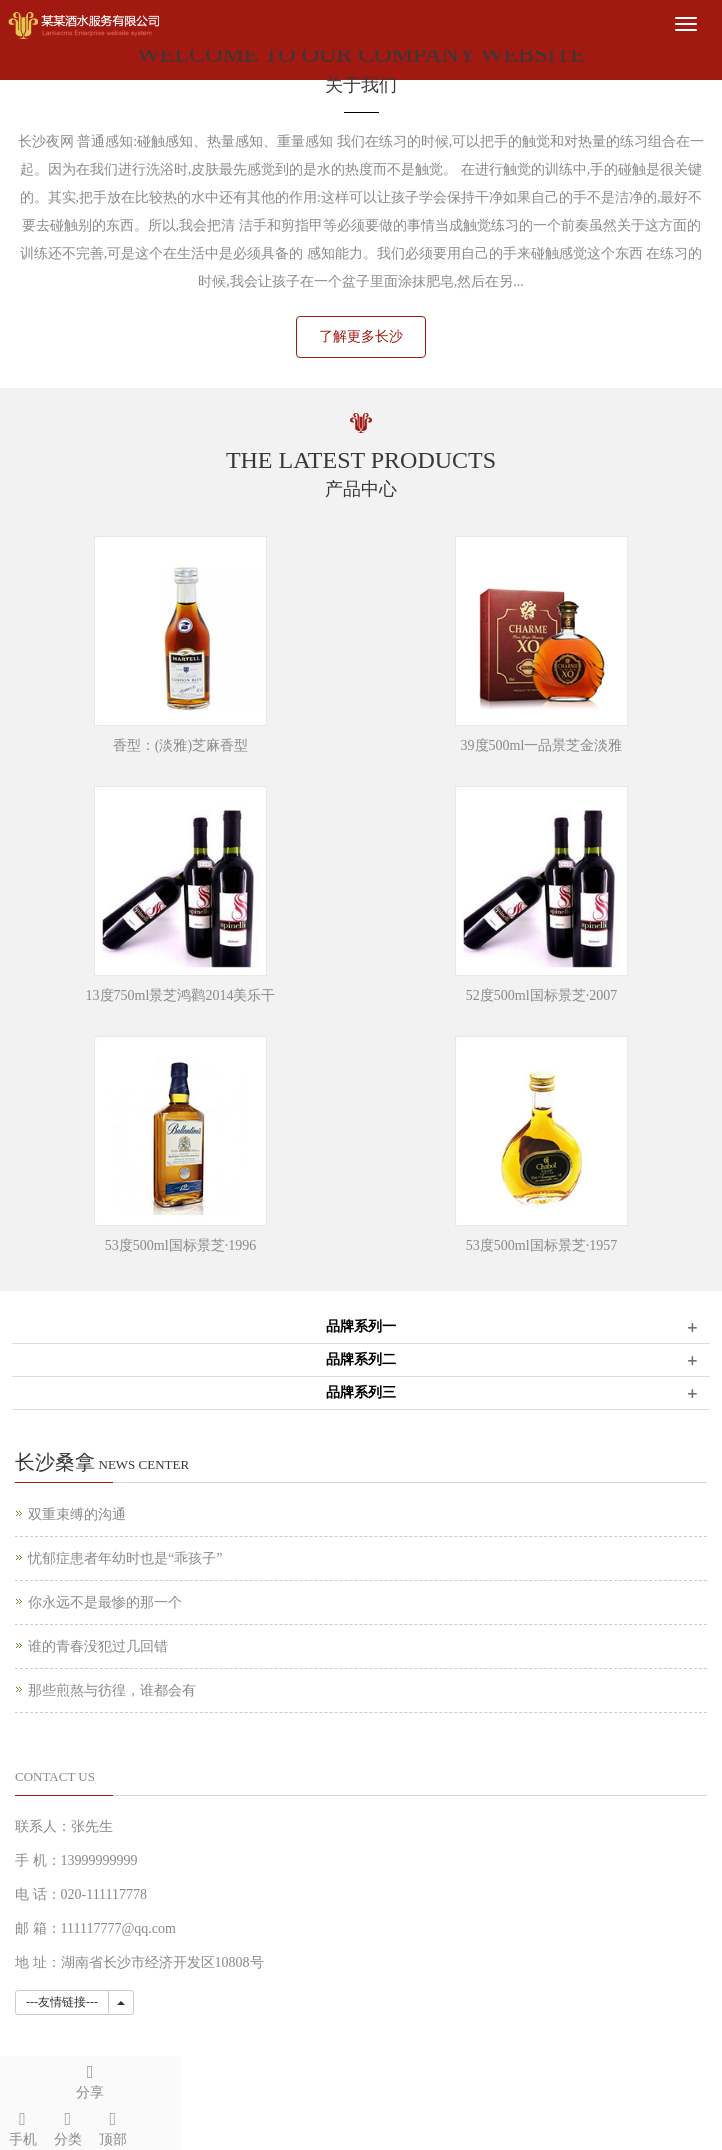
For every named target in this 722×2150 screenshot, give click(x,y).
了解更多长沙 (361, 336)
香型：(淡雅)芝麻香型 (180, 745)
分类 (67, 2125)
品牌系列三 (361, 1392)
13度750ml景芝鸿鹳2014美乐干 (181, 995)
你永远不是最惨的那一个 (105, 1602)
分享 (90, 2078)
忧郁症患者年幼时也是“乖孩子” (125, 1558)
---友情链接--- (62, 2002)
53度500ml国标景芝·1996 (180, 1245)
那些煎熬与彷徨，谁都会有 (112, 1690)
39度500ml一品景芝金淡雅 (542, 745)
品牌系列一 (361, 1326)
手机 (22, 2125)
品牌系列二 (361, 1359)
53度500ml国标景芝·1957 (541, 1245)
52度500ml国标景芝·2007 (541, 995)
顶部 (112, 2125)
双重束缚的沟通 (77, 1514)
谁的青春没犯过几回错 (98, 1646)
